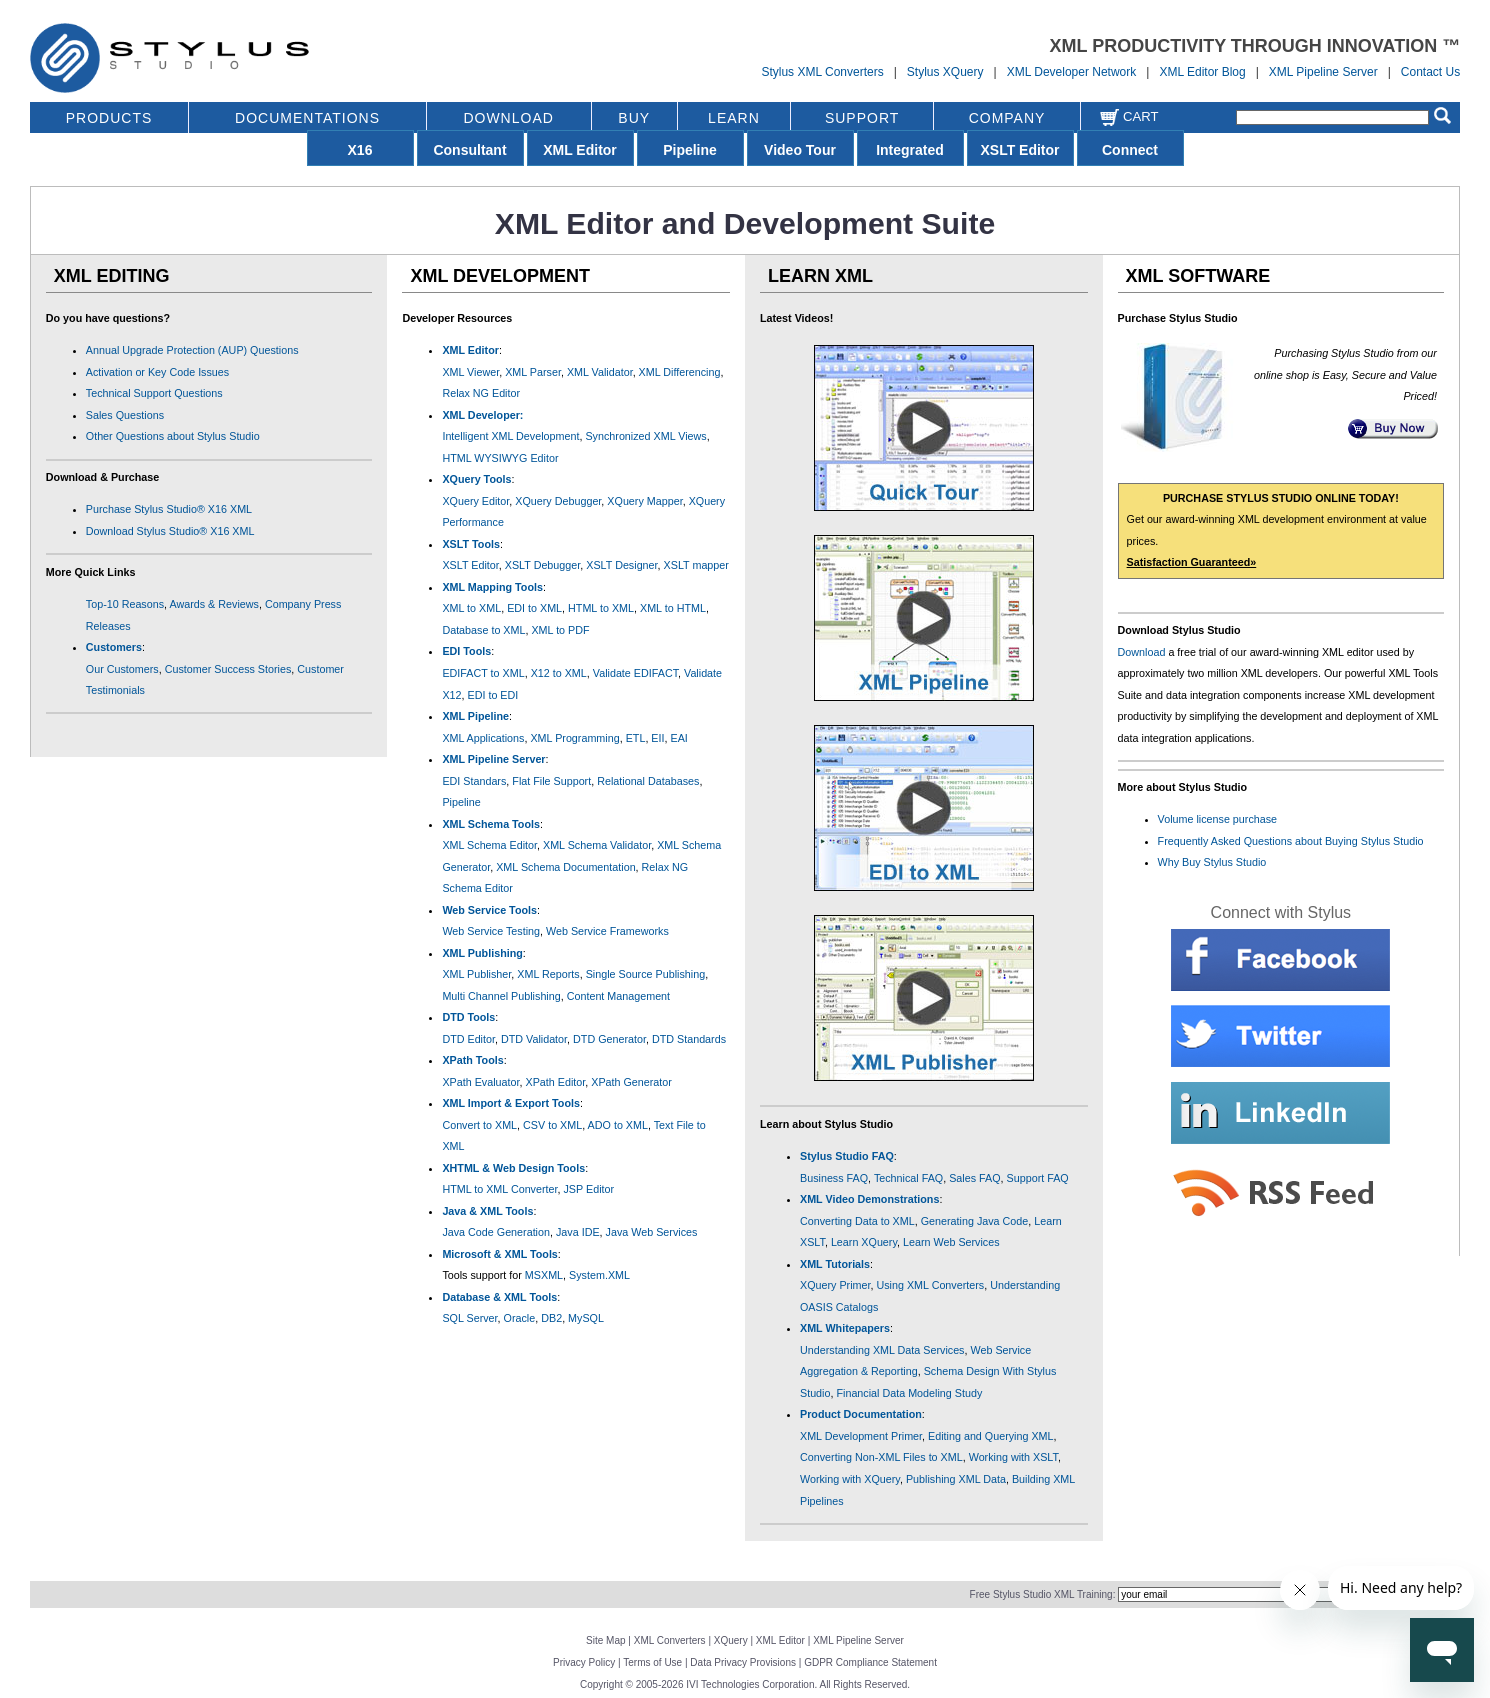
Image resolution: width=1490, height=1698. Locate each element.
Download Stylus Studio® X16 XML (170, 531)
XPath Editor (555, 1082)
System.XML (599, 1275)
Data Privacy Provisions (743, 1662)
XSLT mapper (696, 565)
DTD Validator (534, 1039)
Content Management (618, 996)
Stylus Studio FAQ (847, 1156)
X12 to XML (559, 673)
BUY (634, 118)
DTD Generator (609, 1039)
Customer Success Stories (228, 669)
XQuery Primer (835, 1285)
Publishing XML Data (956, 1479)
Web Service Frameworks (607, 931)
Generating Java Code (975, 1221)
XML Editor (580, 150)
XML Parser (533, 372)
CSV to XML (552, 1125)
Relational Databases (648, 781)
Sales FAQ (974, 1178)
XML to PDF (560, 630)
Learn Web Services (951, 1242)
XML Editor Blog (1202, 72)
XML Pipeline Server (1323, 72)
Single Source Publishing (646, 974)
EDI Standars (474, 781)
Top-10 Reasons (125, 604)
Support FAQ (1038, 1178)
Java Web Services (652, 1232)
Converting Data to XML (857, 1221)
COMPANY (1007, 118)
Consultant (469, 150)
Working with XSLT (1013, 1457)
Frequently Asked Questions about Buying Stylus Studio (1291, 841)
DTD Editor (468, 1039)
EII (657, 738)
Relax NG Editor (481, 393)
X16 (360, 150)
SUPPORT (862, 118)
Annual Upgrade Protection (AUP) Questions (192, 350)
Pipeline (690, 150)
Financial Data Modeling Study (909, 1393)
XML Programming (574, 738)
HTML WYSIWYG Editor (500, 458)
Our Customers (122, 669)
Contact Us (1430, 72)
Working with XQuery (850, 1479)
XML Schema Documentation (565, 867)
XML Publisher (476, 974)
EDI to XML (534, 608)
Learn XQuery (864, 1242)
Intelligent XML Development (510, 436)
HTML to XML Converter (499, 1189)
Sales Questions (125, 415)
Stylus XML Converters (822, 72)
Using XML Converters (930, 1285)
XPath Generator (631, 1082)
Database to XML (483, 630)
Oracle (520, 1318)
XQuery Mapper (644, 501)
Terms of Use (652, 1662)
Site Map (605, 1640)
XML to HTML (673, 608)
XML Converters (670, 1640)
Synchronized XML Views (645, 436)
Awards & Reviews (213, 604)
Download (1142, 652)
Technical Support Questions (154, 393)
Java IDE (578, 1232)
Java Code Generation (496, 1232)
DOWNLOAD (508, 118)
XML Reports (548, 974)
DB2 (551, 1318)
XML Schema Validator (597, 845)
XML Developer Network (1072, 72)
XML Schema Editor (489, 845)
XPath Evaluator (480, 1082)
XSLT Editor (1019, 150)
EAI (679, 738)
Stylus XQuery (945, 72)
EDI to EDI (493, 695)
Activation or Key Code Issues (157, 372)
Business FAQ (834, 1178)
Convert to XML (479, 1125)
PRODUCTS (109, 118)
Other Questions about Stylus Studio (173, 436)
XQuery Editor (475, 501)
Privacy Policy (584, 1662)
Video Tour (800, 150)
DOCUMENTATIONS (307, 118)
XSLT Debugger (543, 565)
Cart (1129, 116)
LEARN (734, 118)
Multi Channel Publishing (501, 996)
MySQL (586, 1318)
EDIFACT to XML (483, 673)
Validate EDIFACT (635, 673)
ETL (636, 738)
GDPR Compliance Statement (870, 1662)
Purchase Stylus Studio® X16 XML (169, 509)
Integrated (910, 150)
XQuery (731, 1640)
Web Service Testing (491, 931)
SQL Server (469, 1318)
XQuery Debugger (558, 501)
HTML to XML (601, 608)
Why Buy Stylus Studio (1212, 862)
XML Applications (483, 738)
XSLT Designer (621, 565)
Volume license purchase (1218, 819)
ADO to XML (618, 1125)
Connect (1130, 150)
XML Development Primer (861, 1436)
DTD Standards (689, 1039)
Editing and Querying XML (991, 1436)
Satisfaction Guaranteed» (1192, 562)
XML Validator (600, 372)
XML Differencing (680, 372)
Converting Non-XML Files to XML (881, 1457)
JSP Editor (588, 1189)
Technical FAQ (908, 1178)
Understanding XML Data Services (882, 1350)
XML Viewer (470, 372)
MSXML (544, 1275)
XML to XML (471, 608)
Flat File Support (551, 781)
